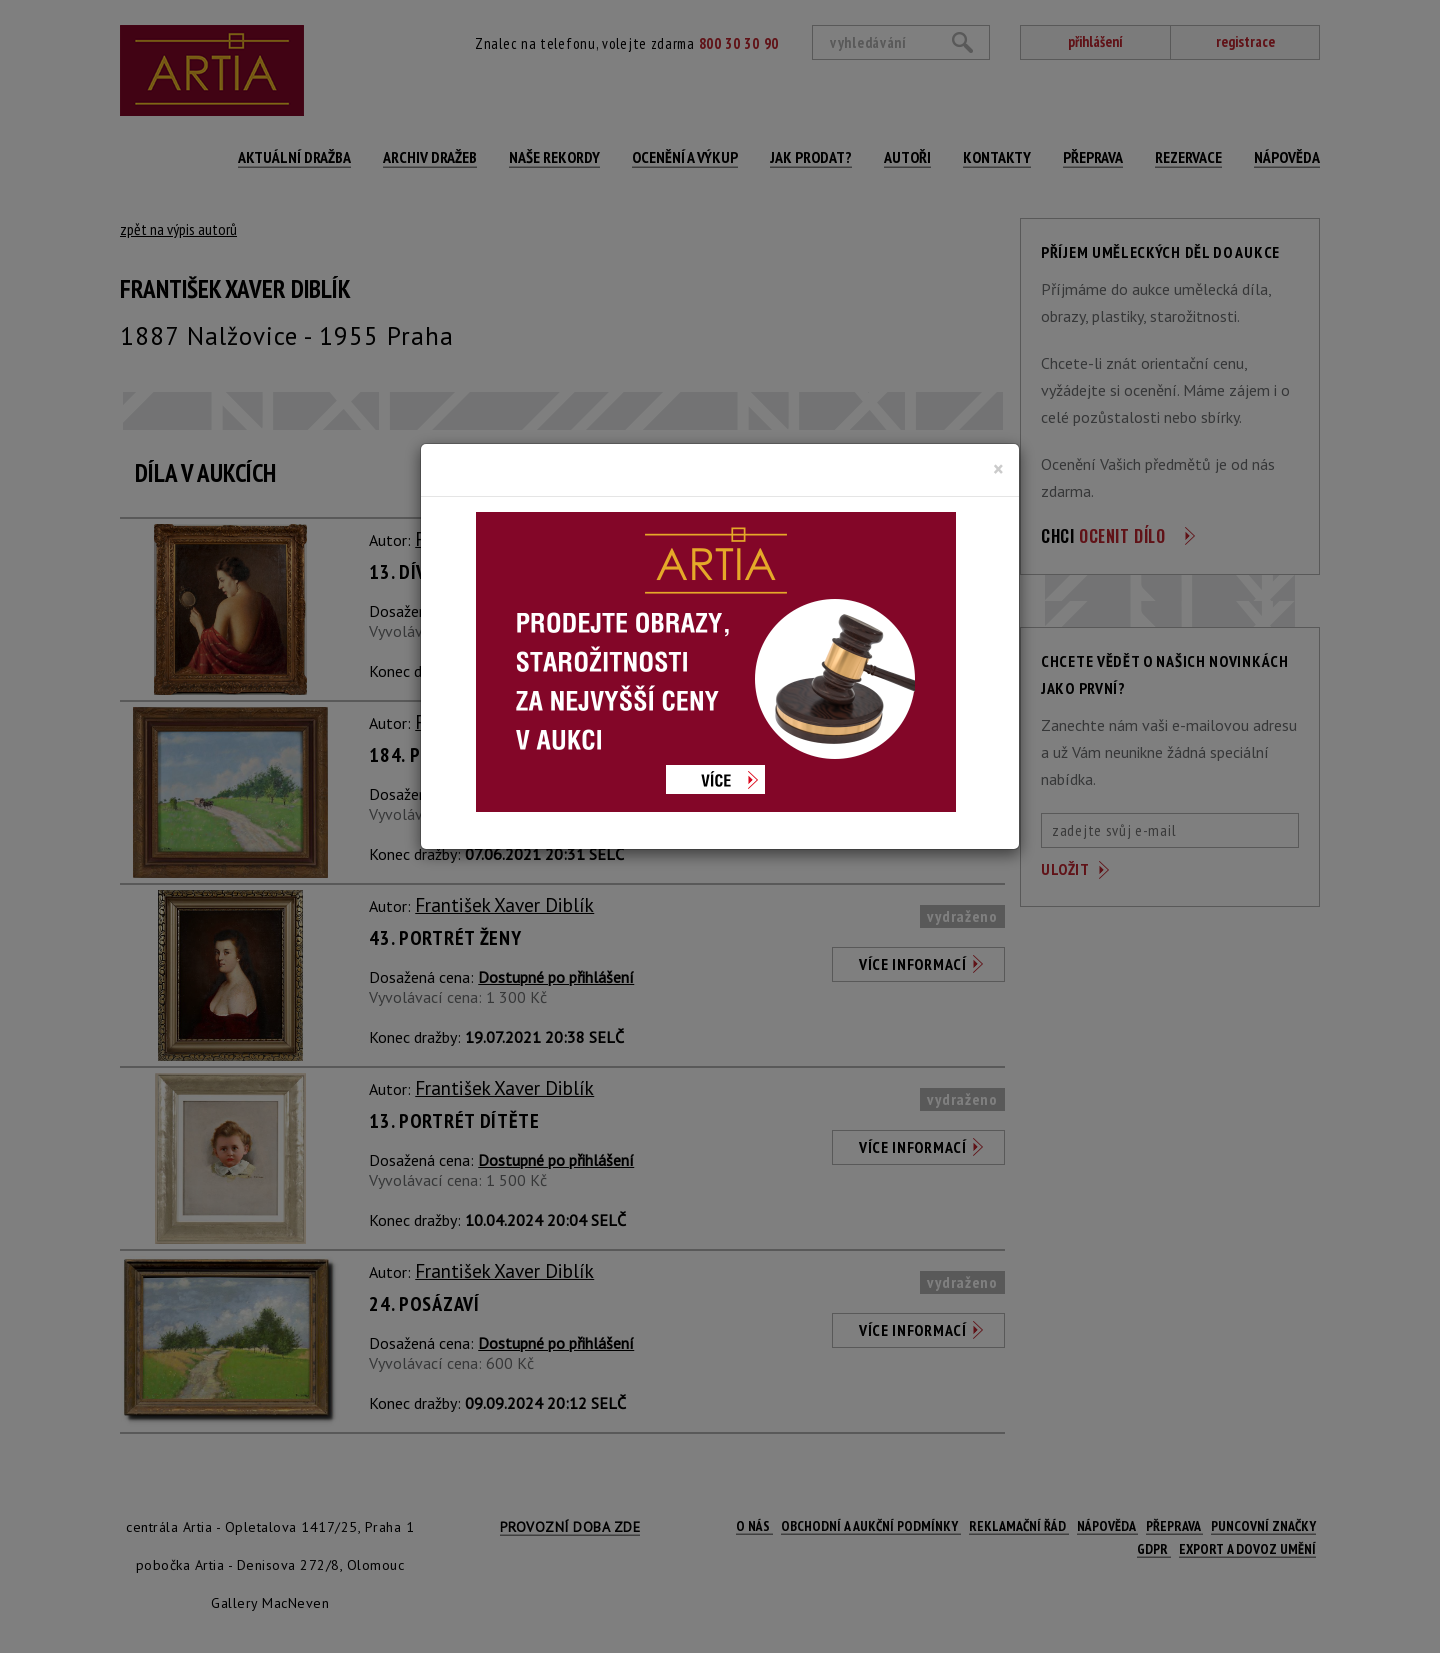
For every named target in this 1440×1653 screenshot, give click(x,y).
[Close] (998, 469)
